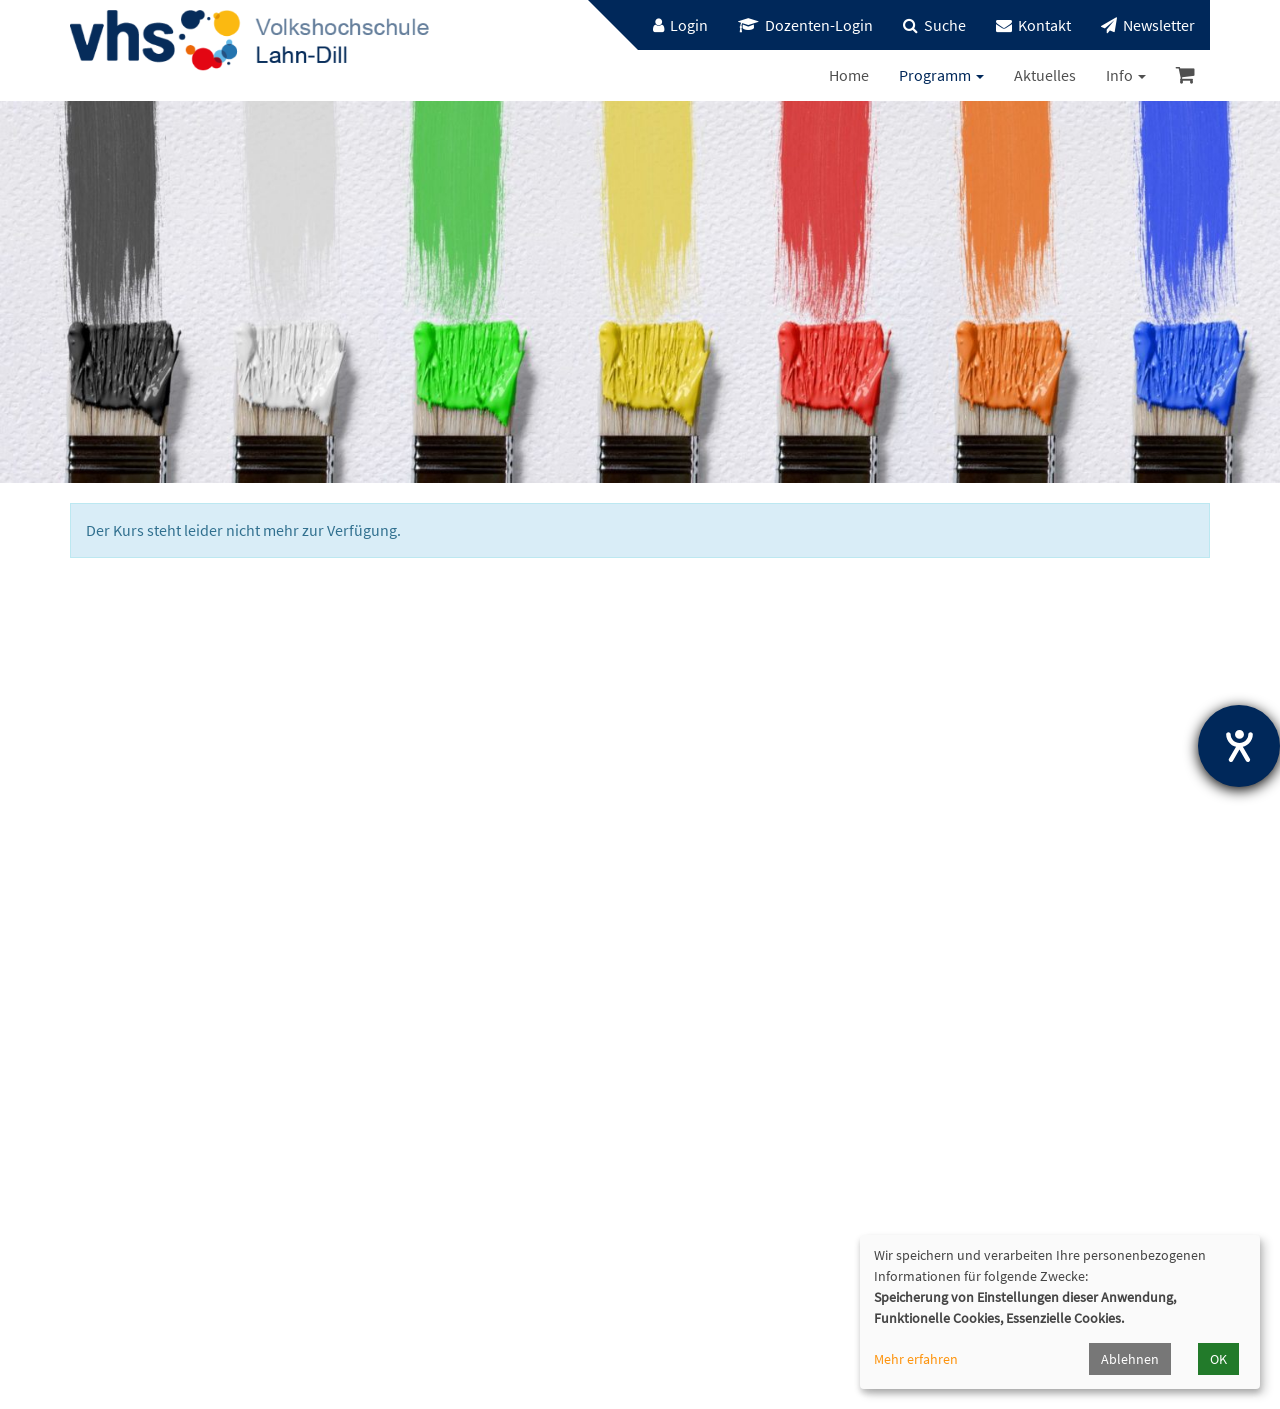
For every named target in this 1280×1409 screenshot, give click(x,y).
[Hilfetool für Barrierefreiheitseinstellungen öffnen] (1239, 746)
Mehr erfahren (916, 1359)
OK (1218, 1359)
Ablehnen (1130, 1359)
